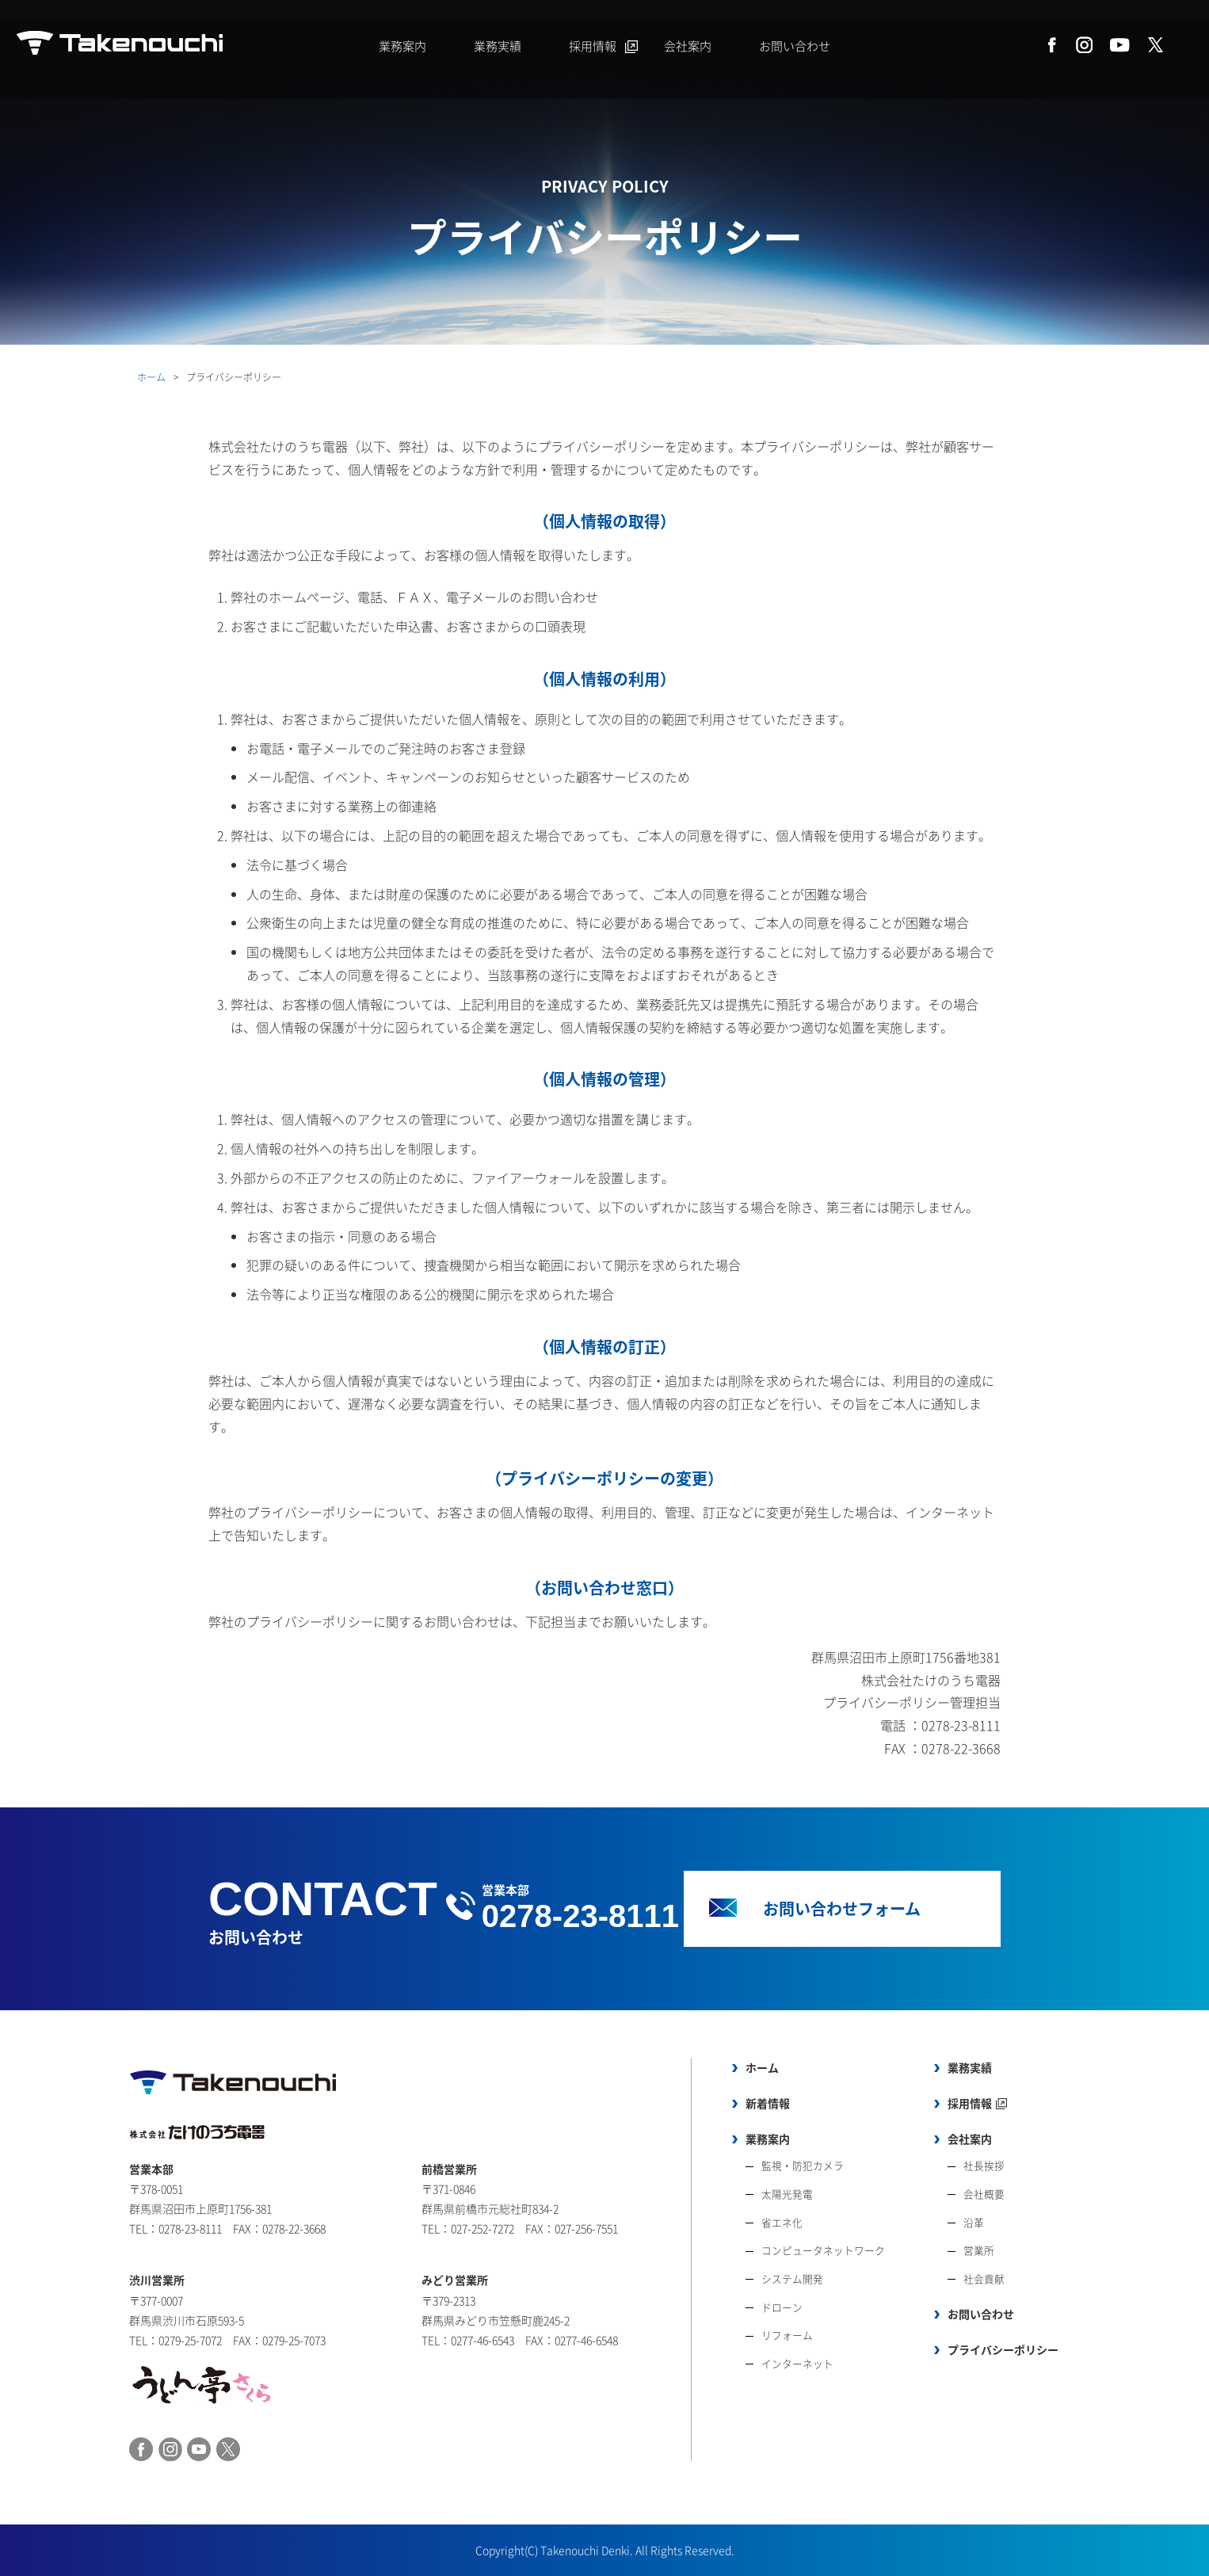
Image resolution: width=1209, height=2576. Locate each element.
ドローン (782, 2307)
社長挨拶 (984, 2165)
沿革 (973, 2222)
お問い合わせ (794, 46)
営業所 (978, 2249)
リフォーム (787, 2334)
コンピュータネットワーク (823, 2249)
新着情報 (768, 2103)
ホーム (151, 377)
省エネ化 (782, 2222)
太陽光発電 (787, 2193)
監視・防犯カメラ (802, 2165)
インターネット (797, 2363)
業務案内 (402, 46)
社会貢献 (984, 2278)
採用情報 (592, 46)
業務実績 (497, 46)
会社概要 (984, 2193)
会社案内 (687, 46)
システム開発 (792, 2278)
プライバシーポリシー (1003, 2349)
